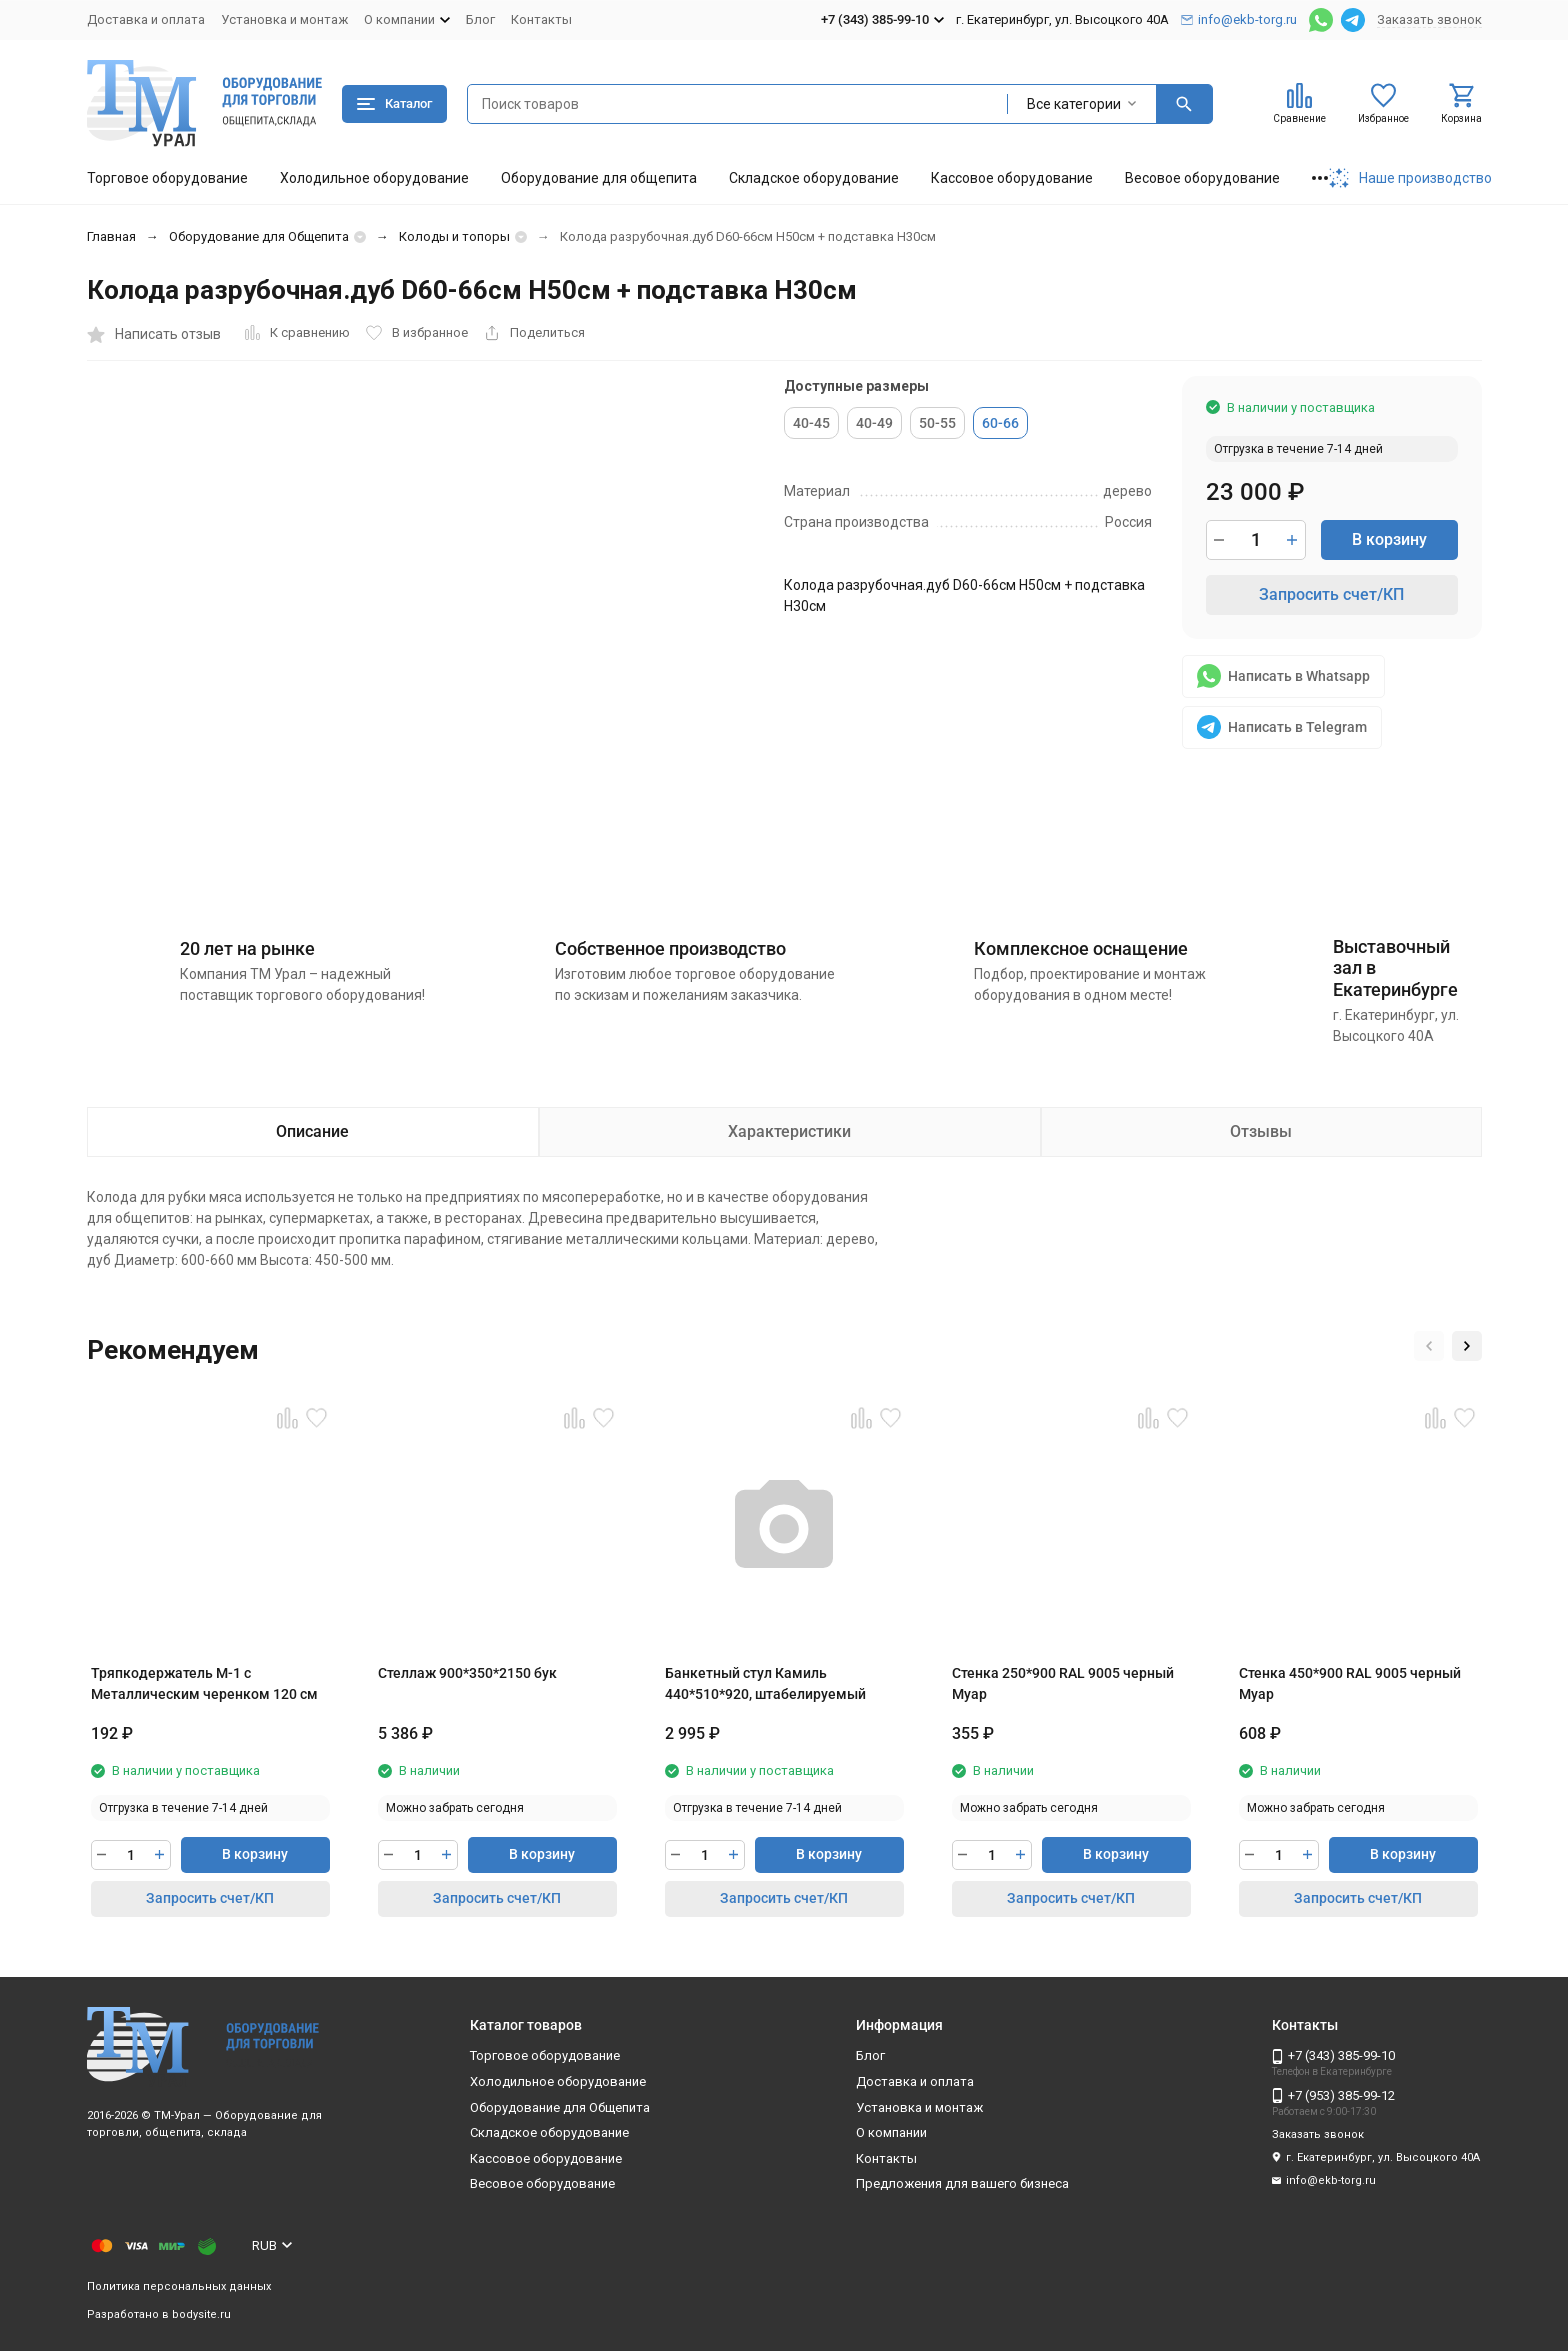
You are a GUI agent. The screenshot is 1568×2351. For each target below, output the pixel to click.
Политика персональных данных (179, 2286)
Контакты (541, 19)
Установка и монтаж (284, 19)
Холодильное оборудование (374, 178)
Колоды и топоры (454, 236)
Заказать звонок (1429, 19)
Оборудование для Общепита (259, 236)
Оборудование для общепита (599, 178)
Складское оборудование (814, 178)
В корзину (1389, 539)
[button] (1429, 1346)
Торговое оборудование (167, 178)
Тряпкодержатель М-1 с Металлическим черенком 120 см (204, 1683)
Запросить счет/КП (1331, 594)
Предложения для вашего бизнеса (962, 2183)
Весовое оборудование (1202, 178)
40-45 (811, 423)
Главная (111, 236)
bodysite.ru (201, 2314)
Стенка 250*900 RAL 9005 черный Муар (1063, 1683)
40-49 (874, 423)
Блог (480, 19)
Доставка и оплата (146, 19)
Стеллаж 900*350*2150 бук (467, 1673)
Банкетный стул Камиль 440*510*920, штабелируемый (765, 1683)
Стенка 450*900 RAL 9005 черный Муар (1350, 1683)
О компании (891, 2132)
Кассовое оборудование (1012, 178)
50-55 (937, 423)
